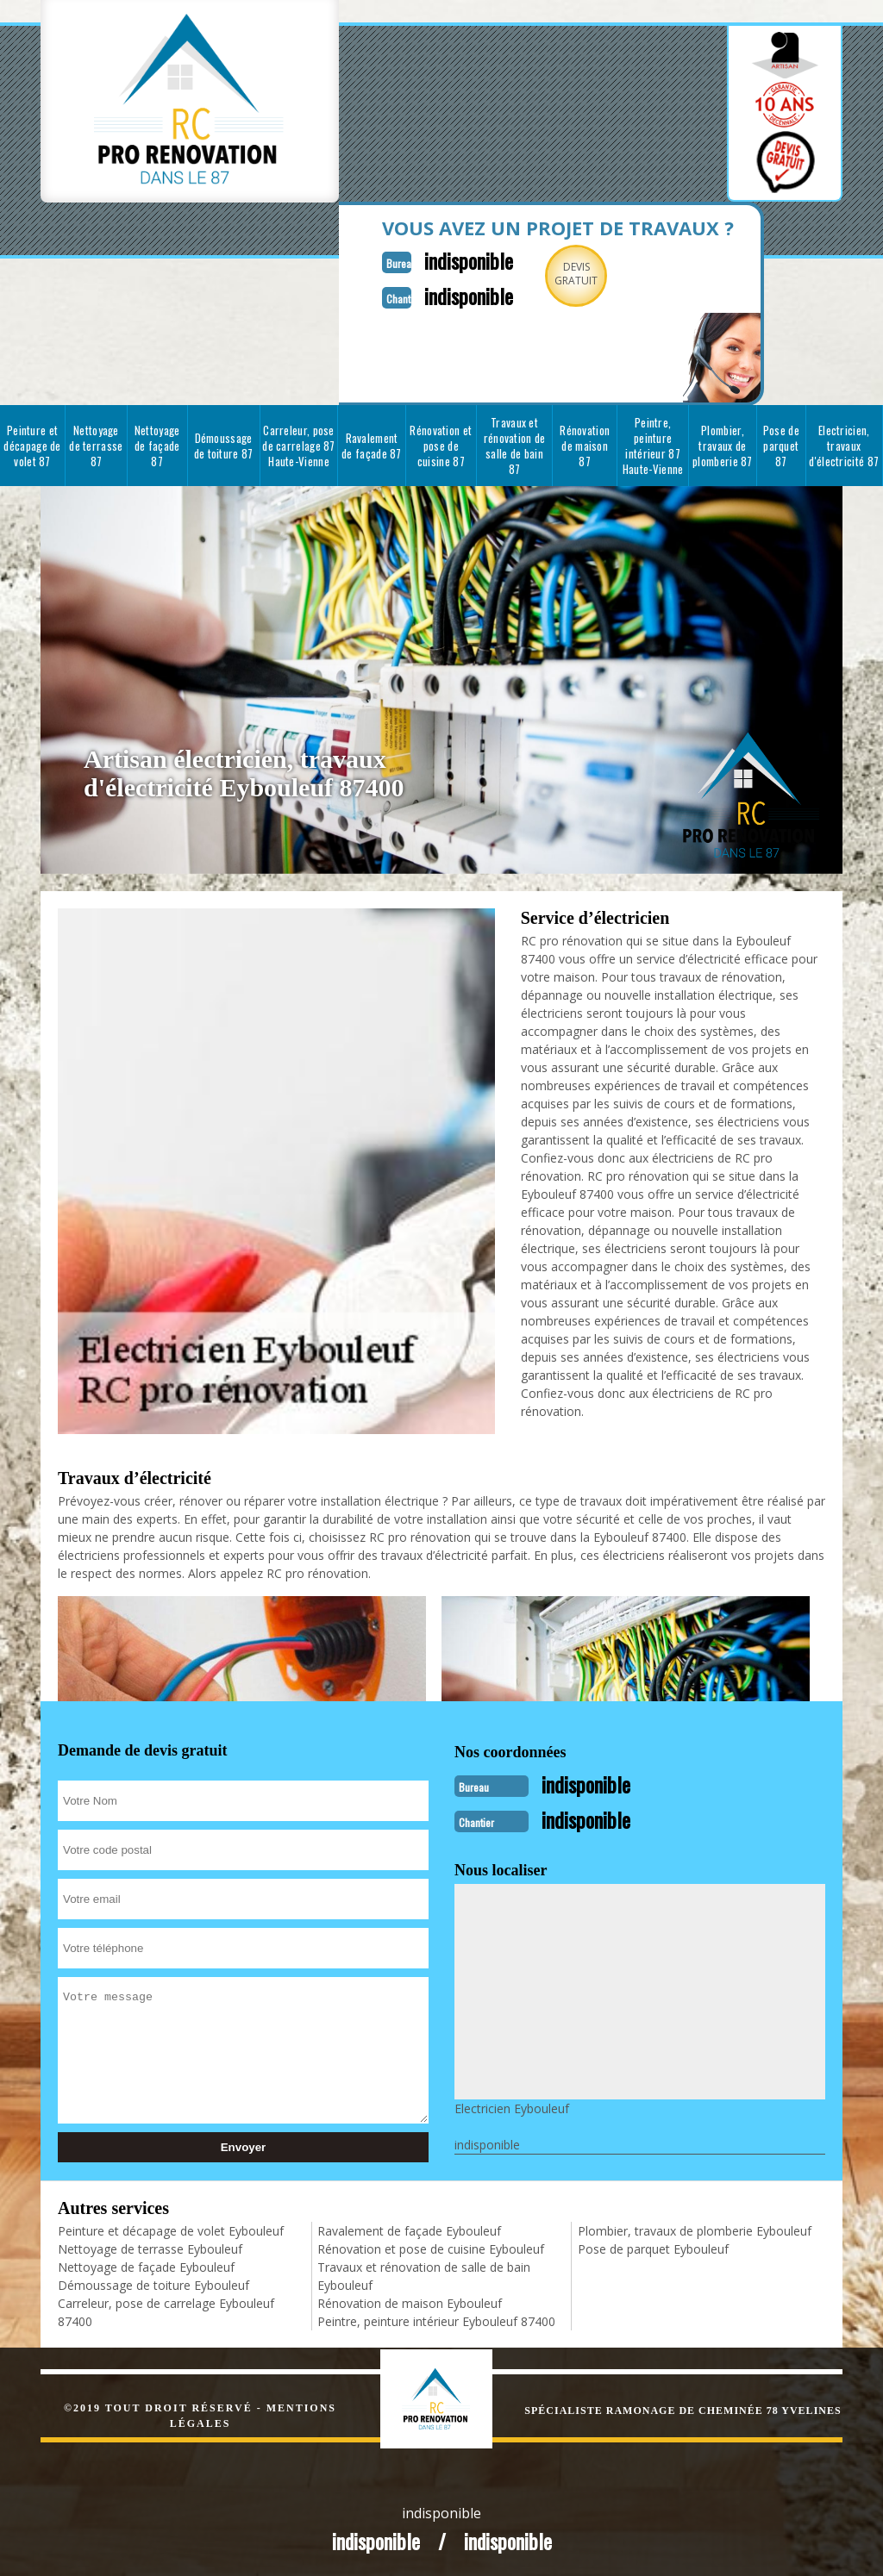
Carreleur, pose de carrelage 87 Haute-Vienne (298, 444)
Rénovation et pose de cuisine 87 (441, 444)
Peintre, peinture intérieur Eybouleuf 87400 (436, 2318)
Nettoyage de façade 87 (157, 444)
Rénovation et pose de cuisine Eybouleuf (430, 2245)
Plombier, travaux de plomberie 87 (722, 444)
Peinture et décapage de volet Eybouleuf (171, 2227)
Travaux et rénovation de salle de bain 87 (515, 444)
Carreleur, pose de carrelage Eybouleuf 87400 (166, 2309)
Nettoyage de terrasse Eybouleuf (150, 2245)
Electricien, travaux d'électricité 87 (844, 444)
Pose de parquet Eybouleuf (653, 2245)
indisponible (447, 259)
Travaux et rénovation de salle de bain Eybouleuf (423, 2272)
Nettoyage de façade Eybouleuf (146, 2263)
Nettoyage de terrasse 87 (95, 444)
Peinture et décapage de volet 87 (31, 444)
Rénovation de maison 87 (585, 444)
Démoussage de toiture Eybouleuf (153, 2281)
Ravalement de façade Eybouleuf (409, 2227)
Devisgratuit (560, 273)
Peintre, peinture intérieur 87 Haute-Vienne (653, 444)
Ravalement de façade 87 (371, 443)
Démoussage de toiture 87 (224, 443)
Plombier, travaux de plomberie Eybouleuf (694, 2227)
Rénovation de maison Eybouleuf (409, 2300)
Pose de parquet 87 (781, 444)
